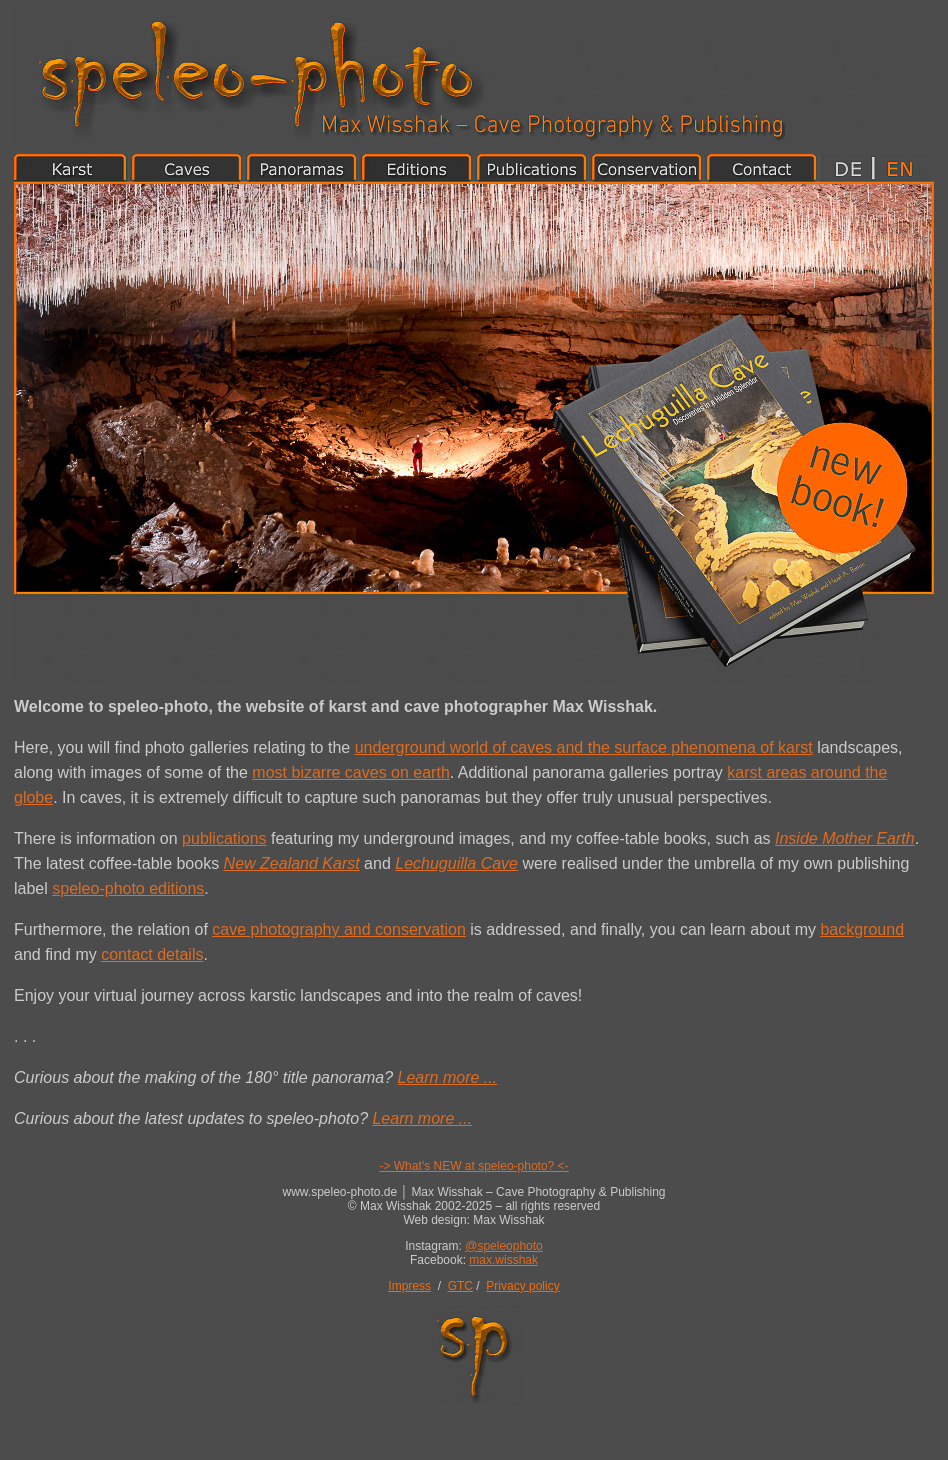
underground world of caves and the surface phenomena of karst (584, 747)
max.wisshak (503, 1260)
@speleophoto (504, 1246)
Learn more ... (448, 1077)
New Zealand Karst (292, 863)
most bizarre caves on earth (350, 772)
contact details (152, 954)
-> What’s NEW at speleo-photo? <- (473, 1166)
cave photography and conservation (339, 929)
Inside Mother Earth (845, 838)
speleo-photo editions (128, 888)
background (862, 929)
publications (224, 838)
